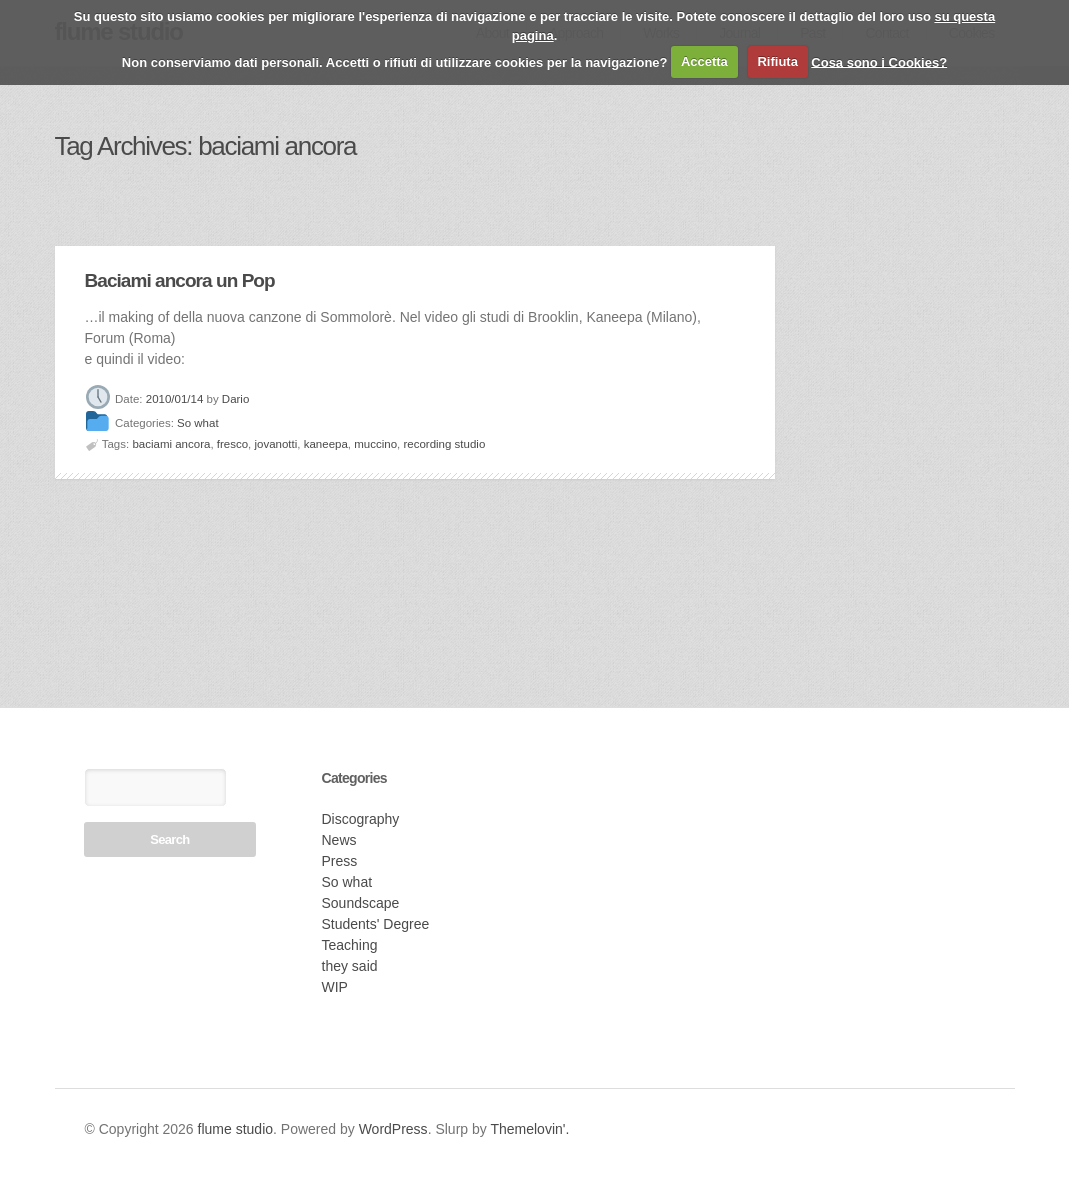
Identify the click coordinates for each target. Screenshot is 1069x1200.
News (339, 840)
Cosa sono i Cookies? (879, 61)
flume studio (235, 1129)
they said (350, 966)
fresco (232, 444)
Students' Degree (376, 924)
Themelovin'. (529, 1129)
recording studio (444, 444)
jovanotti (275, 444)
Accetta (704, 61)
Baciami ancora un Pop (180, 280)
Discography (361, 819)
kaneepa (326, 444)
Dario (235, 399)
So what (198, 424)
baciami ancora (171, 444)
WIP (335, 987)
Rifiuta (777, 61)
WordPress (393, 1129)
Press (340, 861)
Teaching (350, 945)
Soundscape (361, 903)
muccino (375, 444)
